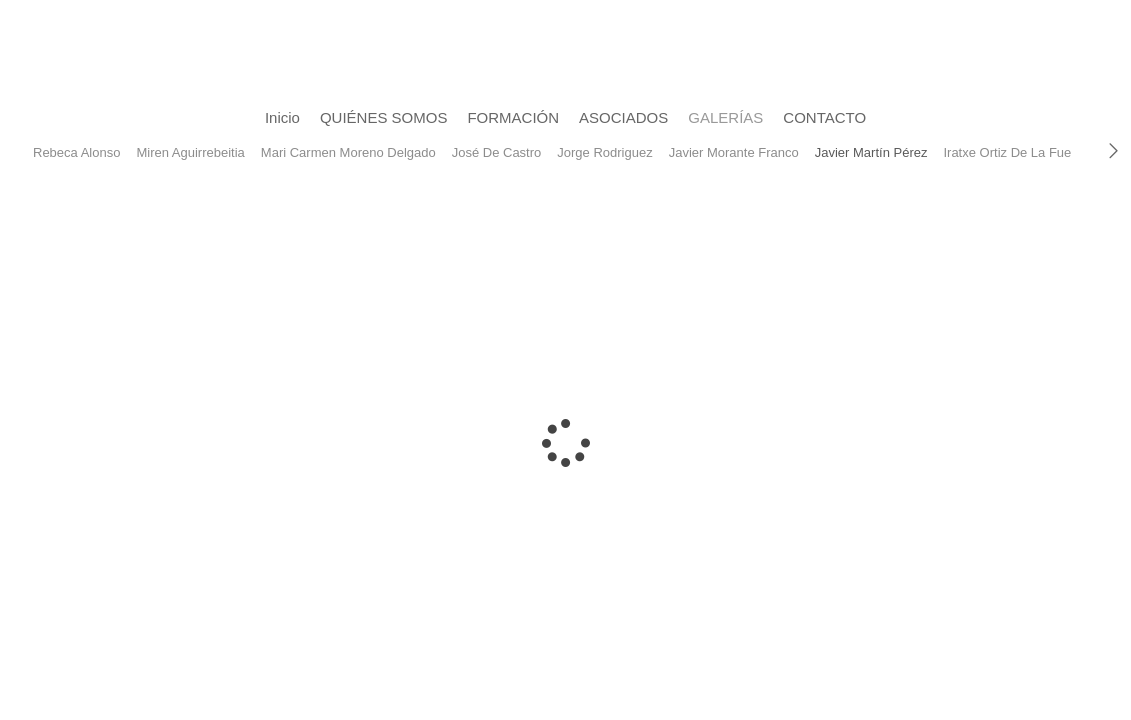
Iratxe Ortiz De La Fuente (1016, 152)
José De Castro (497, 152)
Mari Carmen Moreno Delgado (348, 152)
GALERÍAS (725, 117)
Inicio (282, 117)
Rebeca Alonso (76, 152)
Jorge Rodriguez (604, 152)
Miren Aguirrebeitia (190, 152)
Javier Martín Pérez (871, 152)
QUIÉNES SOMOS (384, 117)
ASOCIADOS (623, 117)
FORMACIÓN (513, 117)
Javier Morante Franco (734, 152)
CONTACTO (824, 117)
